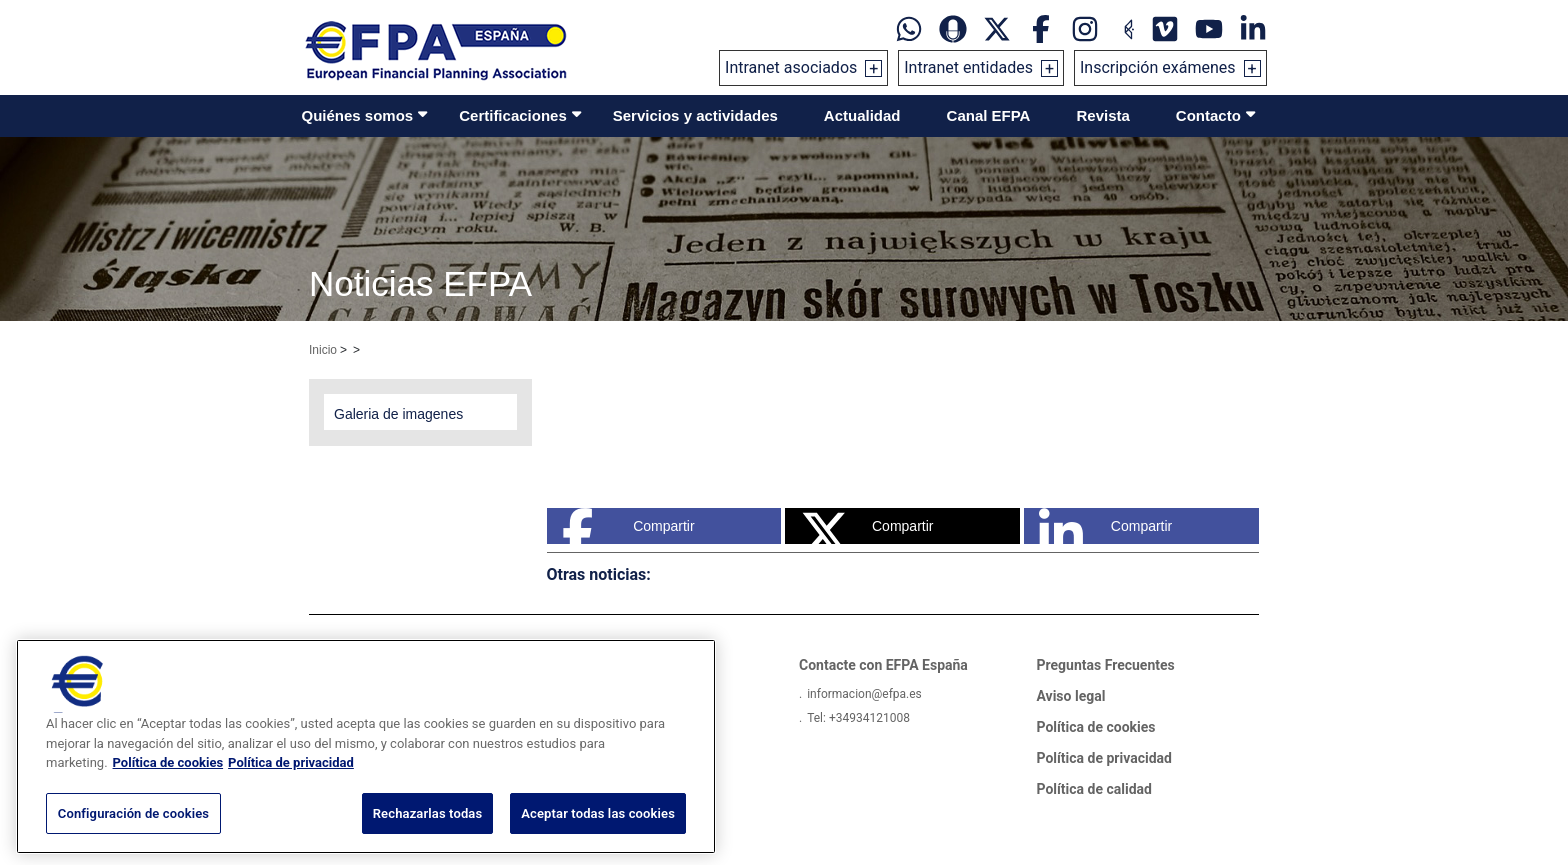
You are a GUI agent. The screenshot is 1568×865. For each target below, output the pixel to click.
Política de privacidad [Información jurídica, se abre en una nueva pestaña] (291, 786)
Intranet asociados (791, 67)
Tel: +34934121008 (858, 718)
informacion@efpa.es (864, 694)
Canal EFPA (989, 115)
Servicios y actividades (695, 115)
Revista (1102, 115)
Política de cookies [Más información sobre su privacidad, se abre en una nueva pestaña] (168, 786)
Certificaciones (513, 115)
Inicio (323, 350)
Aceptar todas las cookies (598, 837)
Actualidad (862, 115)
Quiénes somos (358, 115)
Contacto (1208, 115)
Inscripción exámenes (1158, 67)
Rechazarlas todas (428, 837)
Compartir (628, 526)
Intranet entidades (968, 67)
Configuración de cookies (133, 837)
